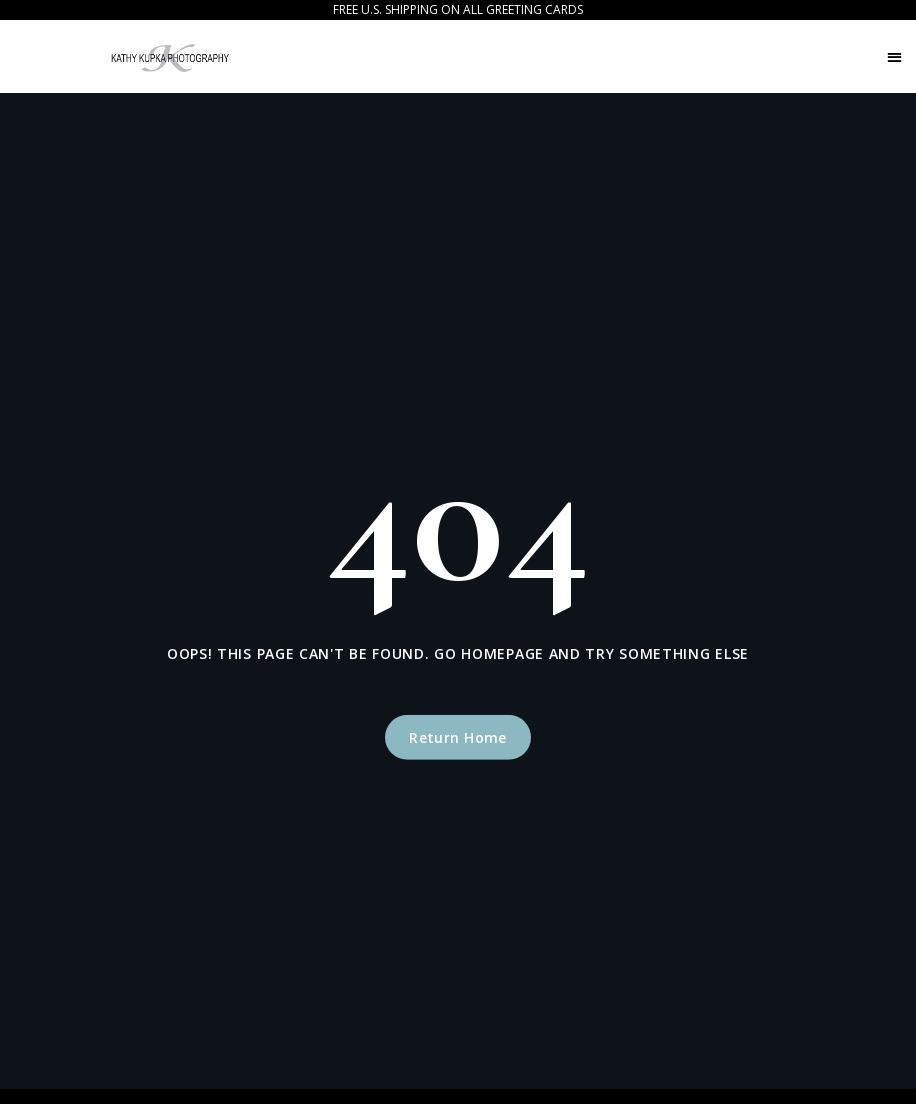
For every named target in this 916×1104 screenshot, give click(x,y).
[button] (894, 56)
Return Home (458, 737)
